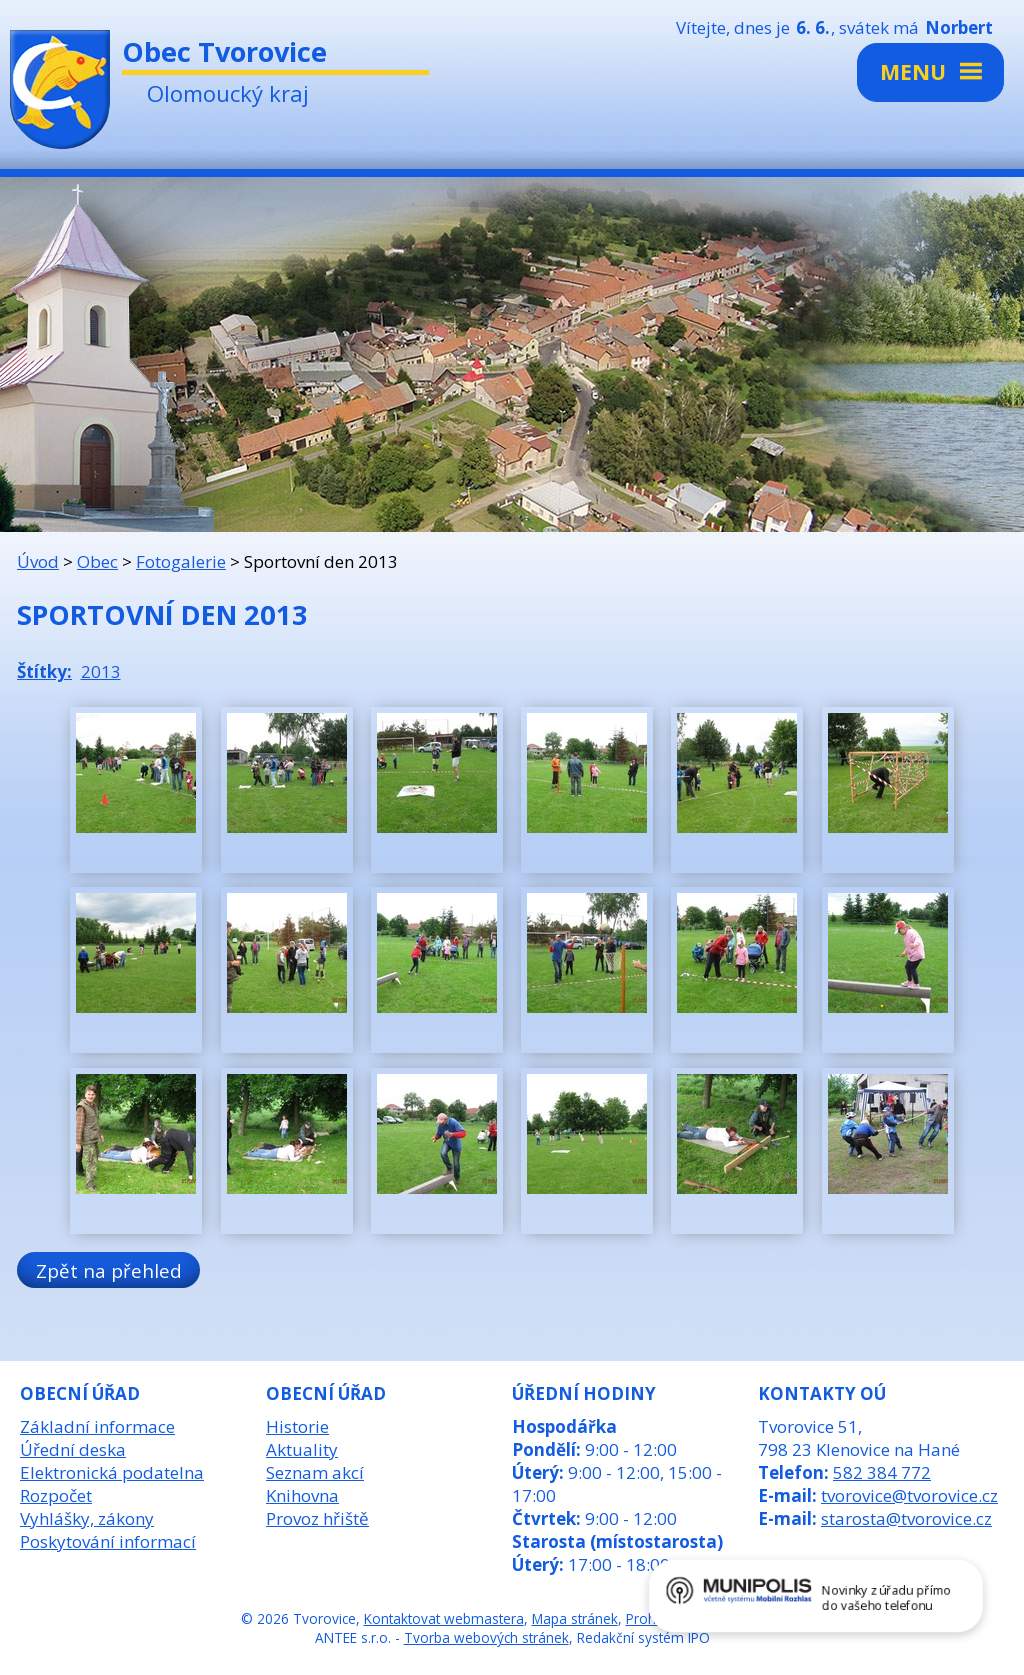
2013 (101, 671)
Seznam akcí (315, 1472)
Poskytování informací (108, 1541)
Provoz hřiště (317, 1518)
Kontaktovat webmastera (444, 1618)
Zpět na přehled (109, 1270)
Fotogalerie (181, 561)
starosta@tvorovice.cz (906, 1518)
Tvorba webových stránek (486, 1637)
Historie (297, 1426)
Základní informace (97, 1426)
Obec (97, 561)
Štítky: (44, 671)
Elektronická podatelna (112, 1472)
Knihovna (302, 1495)
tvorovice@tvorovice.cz (909, 1495)
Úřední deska (73, 1449)
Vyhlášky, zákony (87, 1518)
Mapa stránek (575, 1618)
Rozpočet (56, 1495)
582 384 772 (882, 1472)
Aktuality (302, 1449)
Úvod (38, 561)
